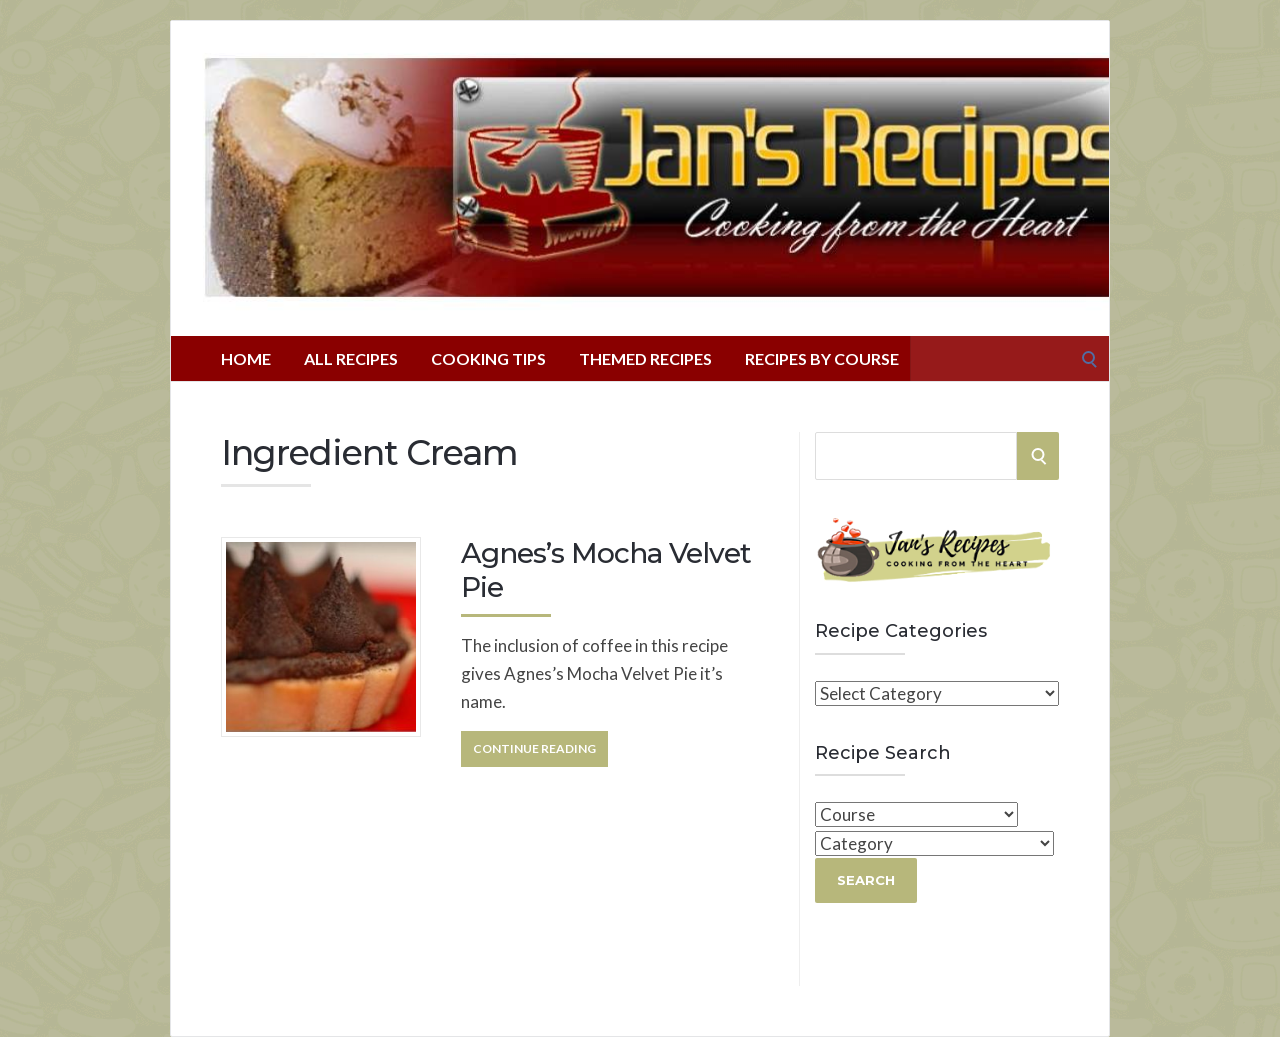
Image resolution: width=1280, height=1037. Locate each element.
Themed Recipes (645, 358)
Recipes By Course (822, 358)
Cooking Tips (488, 358)
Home (246, 358)
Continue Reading (534, 748)
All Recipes (351, 358)
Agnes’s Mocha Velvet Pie (606, 570)
